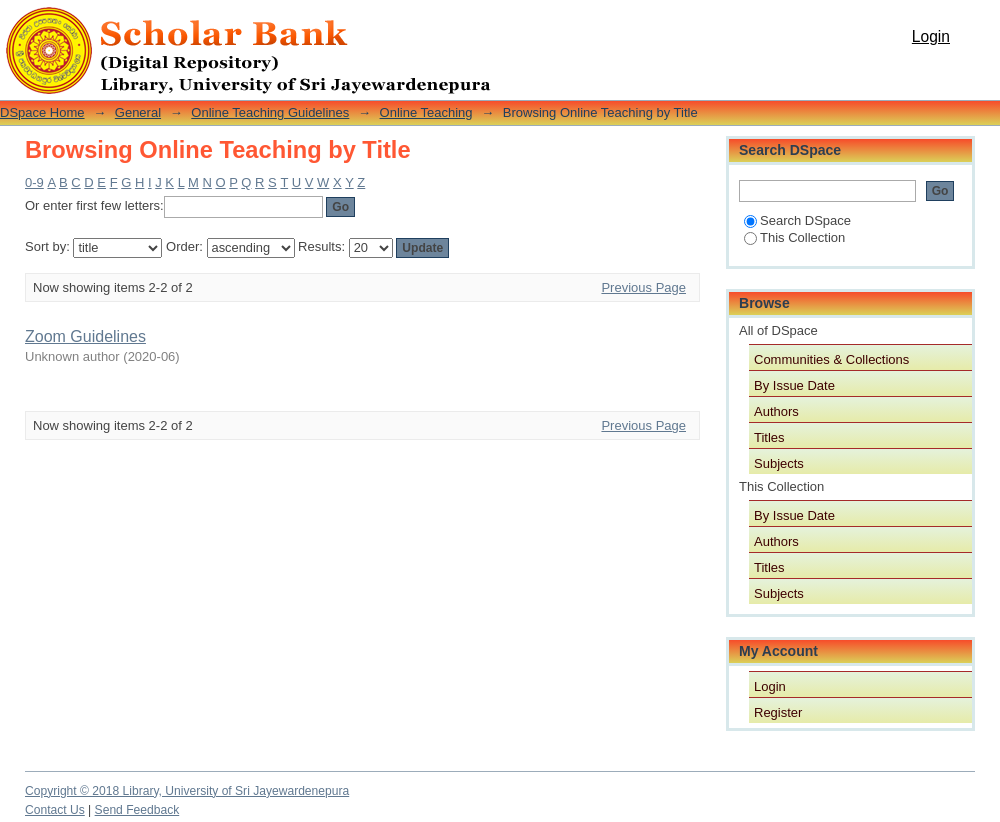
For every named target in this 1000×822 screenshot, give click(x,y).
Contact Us (55, 810)
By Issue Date (794, 385)
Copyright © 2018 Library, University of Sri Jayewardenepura (187, 791)
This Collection (794, 237)
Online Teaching (426, 112)
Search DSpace (797, 220)
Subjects (779, 463)
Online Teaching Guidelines (270, 112)
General (138, 112)
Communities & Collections (831, 359)
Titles (769, 437)
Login (931, 36)
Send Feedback (137, 810)
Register (778, 712)
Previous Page (643, 287)
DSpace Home (42, 112)
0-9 (34, 182)
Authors (776, 411)
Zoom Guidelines (85, 336)
